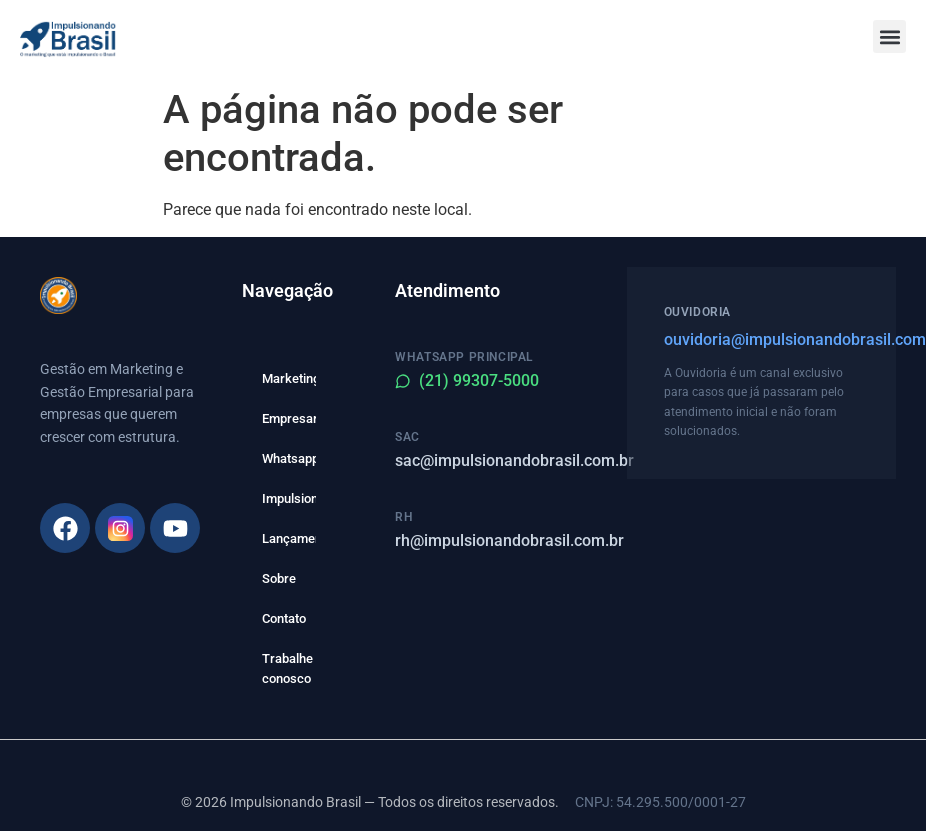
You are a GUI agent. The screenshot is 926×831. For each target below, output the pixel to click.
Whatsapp (289, 458)
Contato (284, 618)
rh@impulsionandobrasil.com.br (509, 540)
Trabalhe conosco (287, 668)
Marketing (289, 378)
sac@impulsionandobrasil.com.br (514, 460)
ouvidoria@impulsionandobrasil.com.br (761, 339)
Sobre (279, 578)
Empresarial (289, 418)
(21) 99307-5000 (467, 380)
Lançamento (289, 538)
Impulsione (289, 498)
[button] (889, 36)
